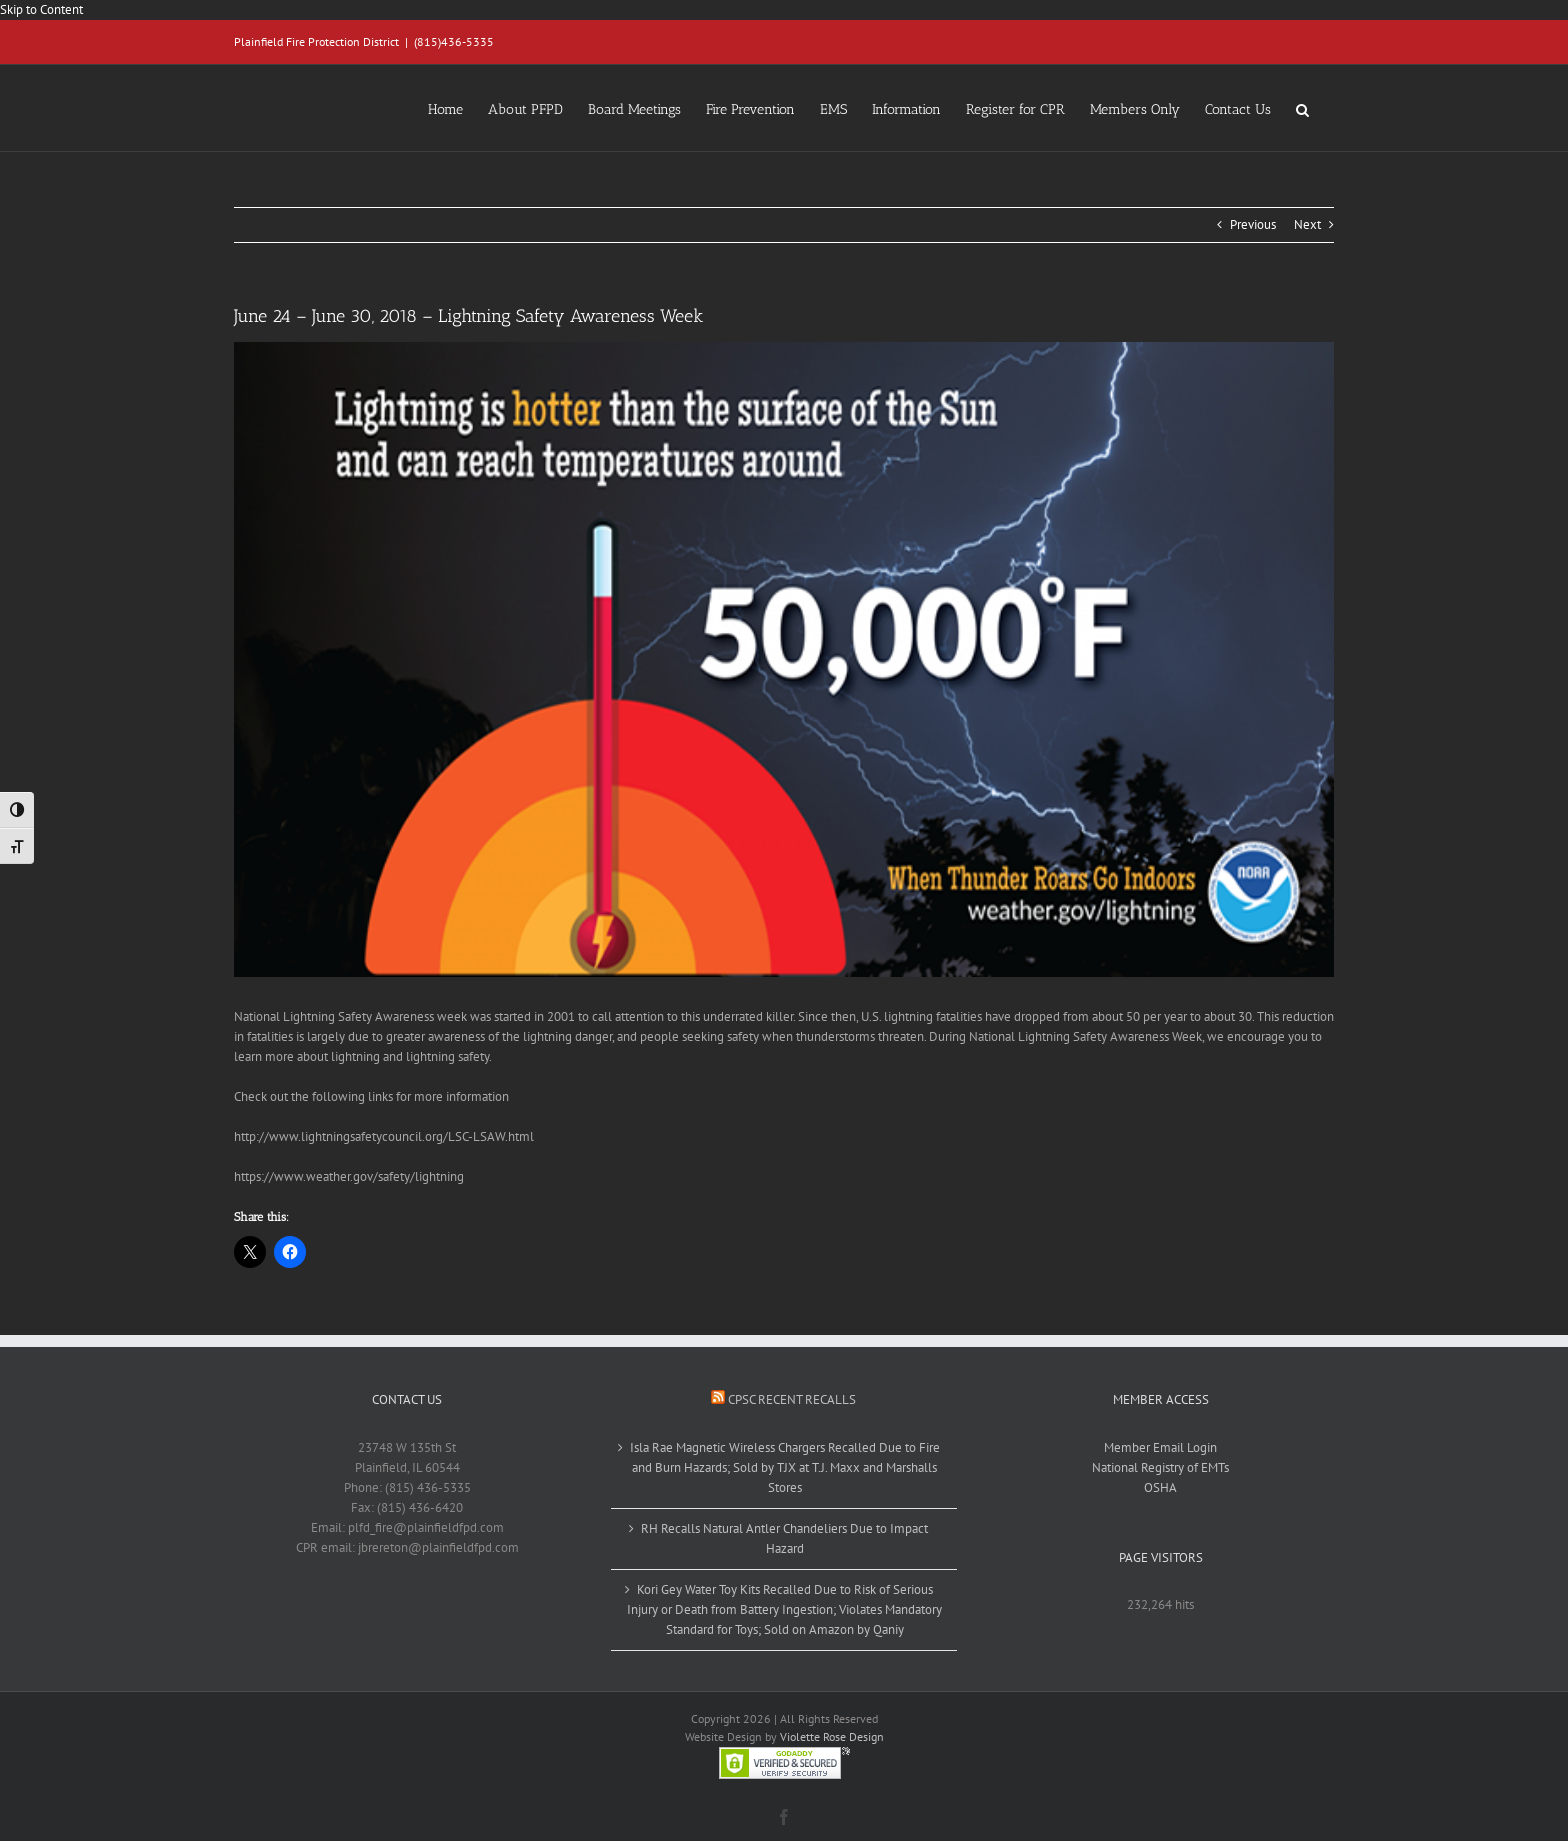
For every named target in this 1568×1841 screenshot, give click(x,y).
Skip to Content (41, 9)
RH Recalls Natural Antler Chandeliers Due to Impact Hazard (784, 1538)
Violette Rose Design (832, 1736)
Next (1307, 224)
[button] (1302, 108)
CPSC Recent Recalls (792, 1399)
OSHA (1160, 1487)
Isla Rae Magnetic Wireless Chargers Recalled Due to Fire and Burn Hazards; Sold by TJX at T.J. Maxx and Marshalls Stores (785, 1467)
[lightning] (784, 659)
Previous (1253, 224)
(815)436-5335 (454, 41)
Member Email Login (1160, 1447)
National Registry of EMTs (1160, 1467)
